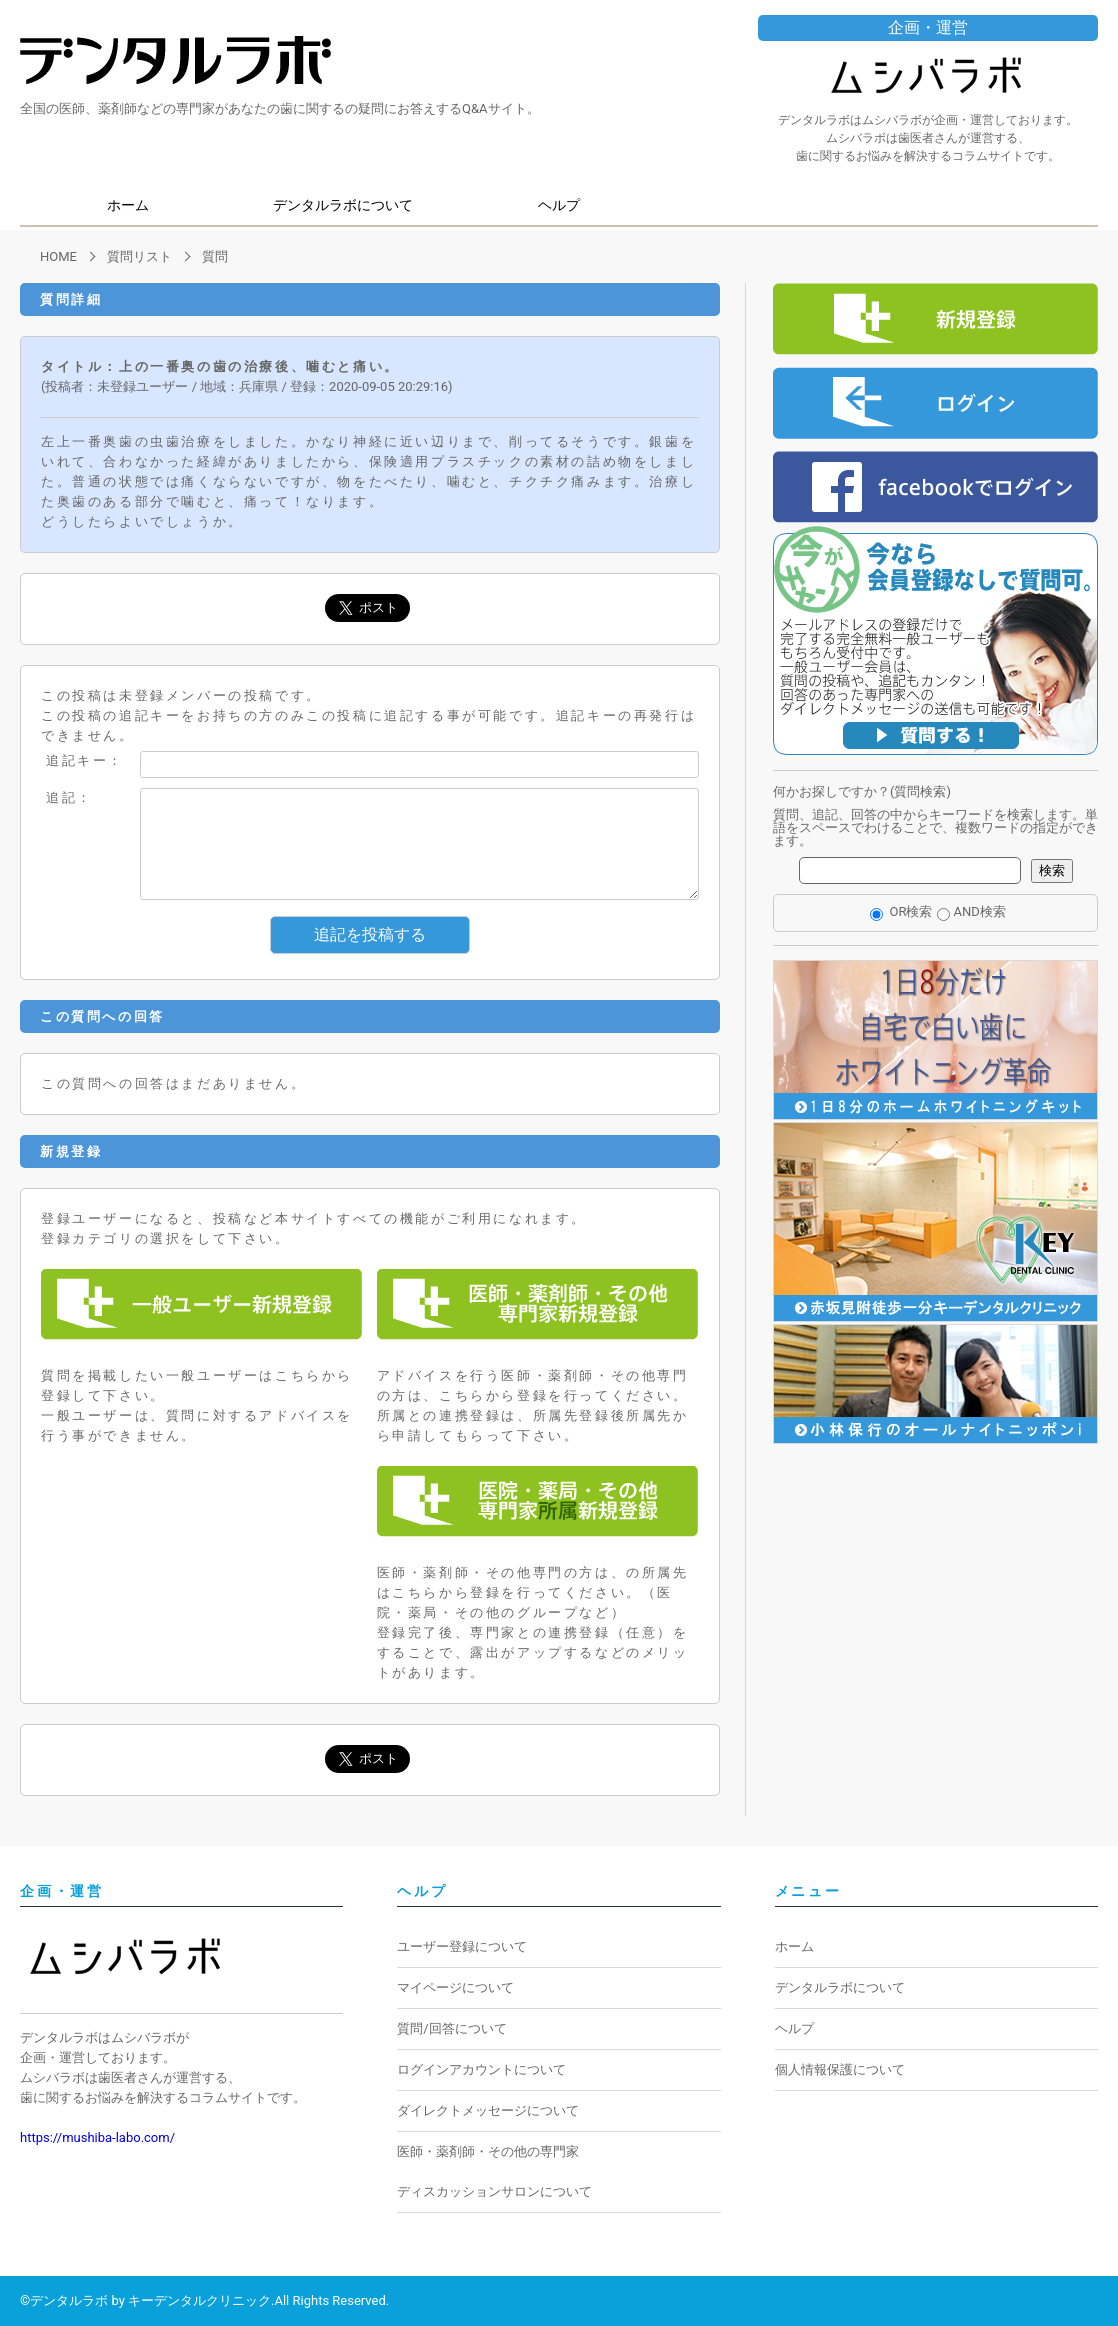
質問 (215, 256)
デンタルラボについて (343, 205)
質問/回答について (451, 2028)
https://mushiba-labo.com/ (97, 2137)
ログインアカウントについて (481, 2069)
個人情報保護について (840, 2069)
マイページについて (455, 1987)
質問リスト (139, 256)
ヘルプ (559, 205)
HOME (58, 256)
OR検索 (901, 911)
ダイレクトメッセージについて (488, 2110)
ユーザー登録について (462, 1946)
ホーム (128, 205)
